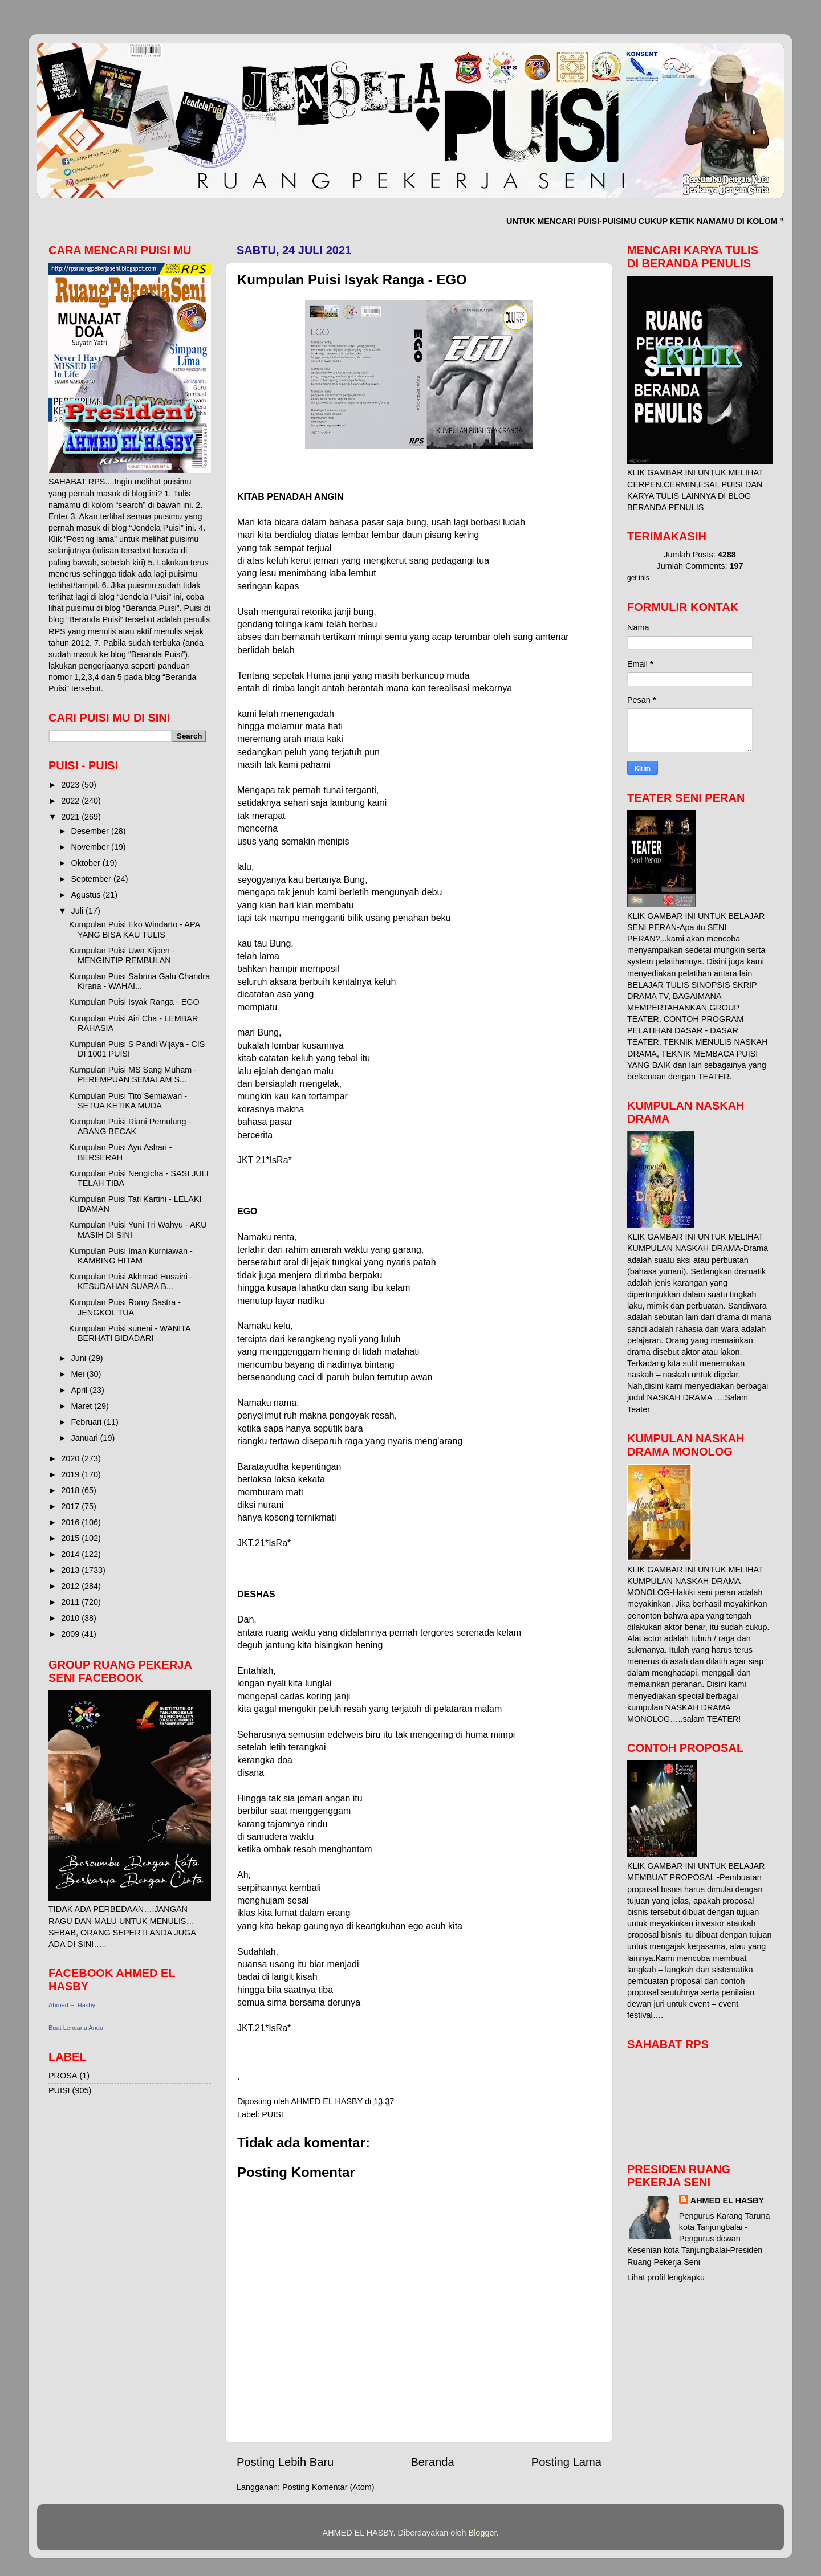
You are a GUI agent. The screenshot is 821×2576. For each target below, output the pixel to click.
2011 (71, 1602)
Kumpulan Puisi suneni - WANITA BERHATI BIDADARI (129, 1333)
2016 (71, 1522)
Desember (91, 830)
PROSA (62, 2075)
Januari (85, 1437)
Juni (79, 1358)
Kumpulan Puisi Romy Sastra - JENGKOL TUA (125, 1307)
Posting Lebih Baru (285, 2462)
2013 (71, 1570)
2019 (71, 1474)
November (91, 846)
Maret (83, 1406)
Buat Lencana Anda (75, 2027)
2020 (71, 1458)
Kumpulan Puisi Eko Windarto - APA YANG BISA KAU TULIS (134, 929)
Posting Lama (566, 2462)
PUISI (272, 2114)
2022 (71, 800)
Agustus (87, 894)
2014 (71, 1554)
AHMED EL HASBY (727, 2200)
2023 (71, 784)
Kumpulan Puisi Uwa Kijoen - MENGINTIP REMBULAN (122, 955)
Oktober (87, 862)
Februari (87, 1421)
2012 (71, 1586)
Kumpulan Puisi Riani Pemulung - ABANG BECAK (130, 1126)
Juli (78, 910)
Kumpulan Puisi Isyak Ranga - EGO (134, 1001)
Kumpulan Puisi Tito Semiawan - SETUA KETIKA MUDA (128, 1100)
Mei (79, 1374)
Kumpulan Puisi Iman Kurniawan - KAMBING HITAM (131, 1255)
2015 (71, 1538)
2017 (71, 1506)
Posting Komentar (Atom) (328, 2487)
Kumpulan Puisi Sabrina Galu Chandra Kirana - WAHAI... (139, 981)
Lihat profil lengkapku (666, 2277)
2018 (71, 1490)
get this (638, 578)
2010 (71, 1618)
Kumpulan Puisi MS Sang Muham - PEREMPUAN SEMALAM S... (133, 1074)
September (92, 878)
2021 (71, 816)
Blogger (483, 2532)
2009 (71, 1633)
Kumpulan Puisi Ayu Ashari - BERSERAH (120, 1152)
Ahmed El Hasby (71, 2005)
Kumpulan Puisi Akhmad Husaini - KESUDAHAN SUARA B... (131, 1281)
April (80, 1390)
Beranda (432, 2462)
